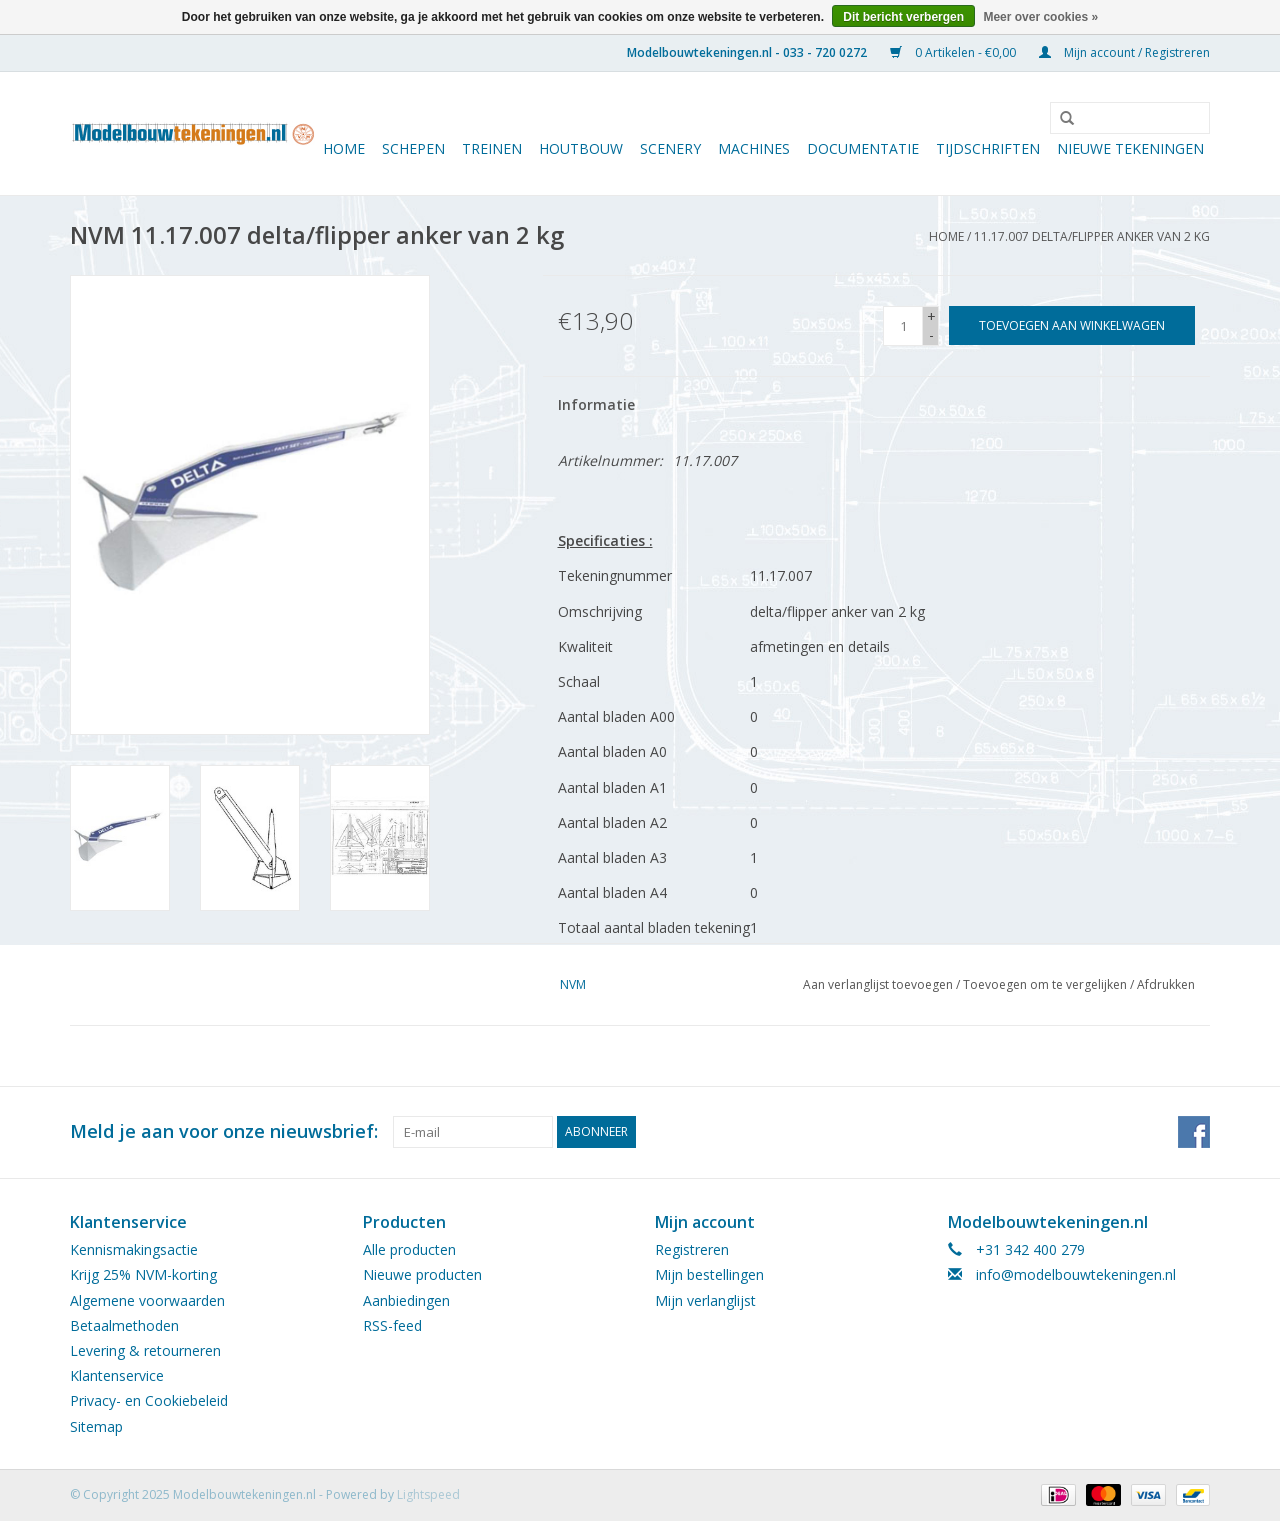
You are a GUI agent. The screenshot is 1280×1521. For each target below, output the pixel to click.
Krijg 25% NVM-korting (143, 1274)
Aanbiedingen (406, 1300)
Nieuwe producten (422, 1274)
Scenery (670, 148)
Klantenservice (117, 1375)
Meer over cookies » (1040, 17)
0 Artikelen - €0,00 (954, 52)
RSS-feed (392, 1325)
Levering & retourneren (145, 1350)
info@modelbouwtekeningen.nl (1076, 1274)
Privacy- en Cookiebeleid (149, 1400)
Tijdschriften (988, 148)
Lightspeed (428, 1494)
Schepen (413, 148)
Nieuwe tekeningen (1130, 148)
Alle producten (409, 1249)
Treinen (492, 148)
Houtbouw (581, 148)
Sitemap (96, 1426)
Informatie (596, 404)
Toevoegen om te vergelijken (1046, 984)
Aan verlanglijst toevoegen (878, 984)
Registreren (692, 1249)
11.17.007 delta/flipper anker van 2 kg (1092, 236)
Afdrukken (1166, 984)
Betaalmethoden (124, 1325)
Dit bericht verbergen (903, 17)
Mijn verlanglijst (705, 1300)
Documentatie (863, 148)
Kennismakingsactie (134, 1249)
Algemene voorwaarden (147, 1300)
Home (344, 148)
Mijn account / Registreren (1124, 52)
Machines (754, 148)
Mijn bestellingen (709, 1274)
